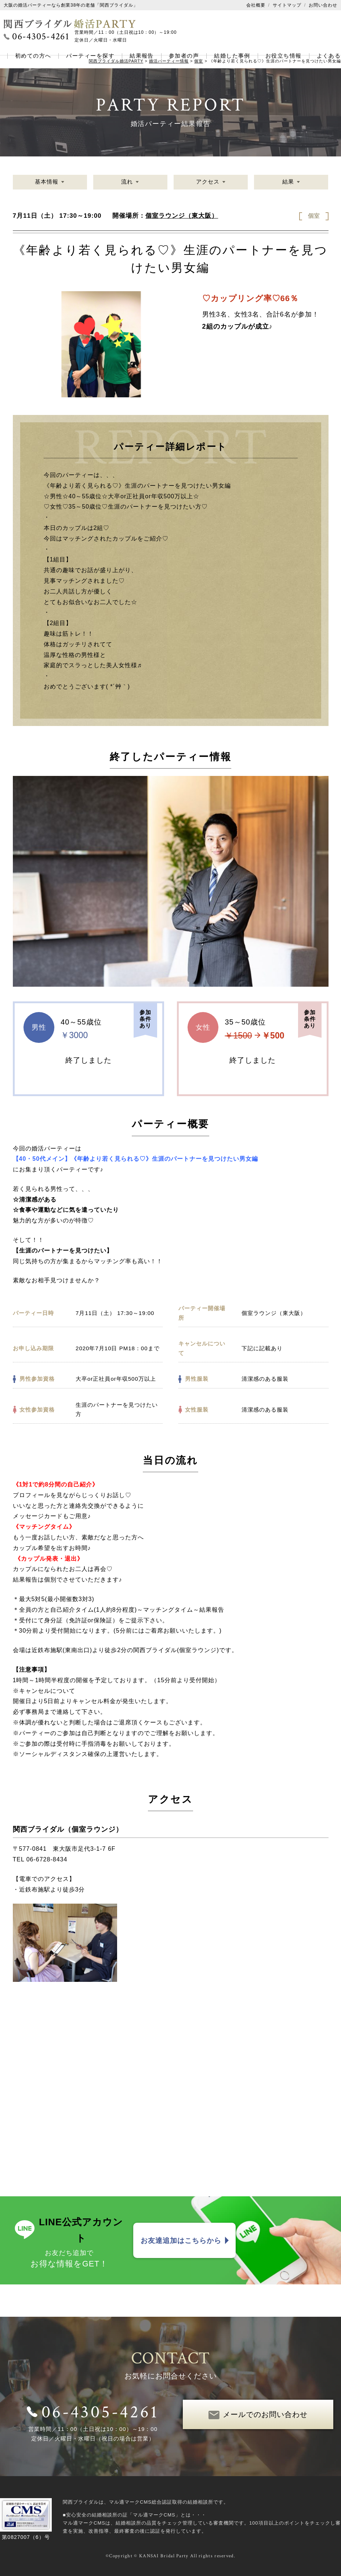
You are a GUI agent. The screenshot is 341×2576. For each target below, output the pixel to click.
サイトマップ (287, 5)
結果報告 (142, 56)
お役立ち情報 (283, 56)
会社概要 (255, 5)
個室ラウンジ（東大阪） (181, 215)
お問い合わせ (323, 5)
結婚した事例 (232, 56)
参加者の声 (184, 56)
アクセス (208, 182)
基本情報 (46, 182)
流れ (127, 182)
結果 (288, 182)
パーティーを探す (90, 56)
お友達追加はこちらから (180, 2240)
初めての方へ (33, 56)
